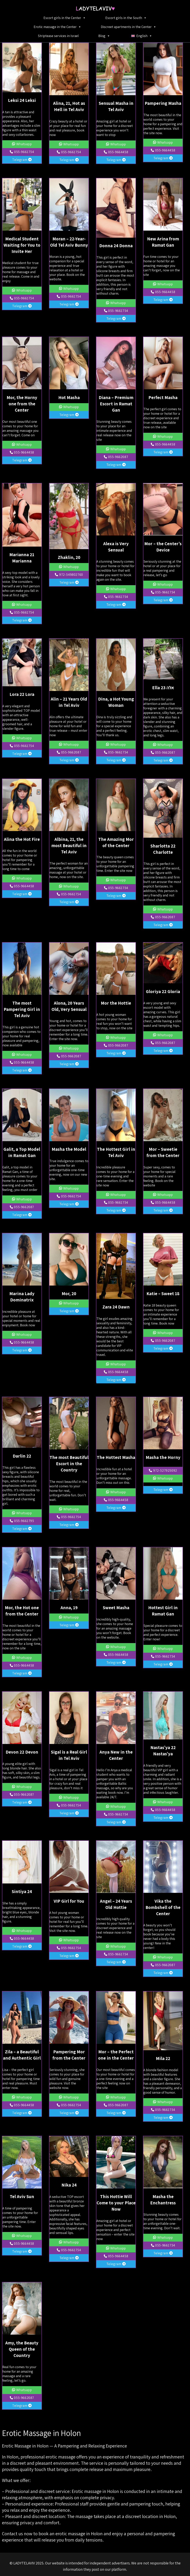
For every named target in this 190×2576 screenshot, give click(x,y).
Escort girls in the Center (64, 17)
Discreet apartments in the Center (128, 26)
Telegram (22, 159)
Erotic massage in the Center (57, 26)
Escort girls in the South (126, 17)
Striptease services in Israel (58, 36)
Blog (104, 35)
